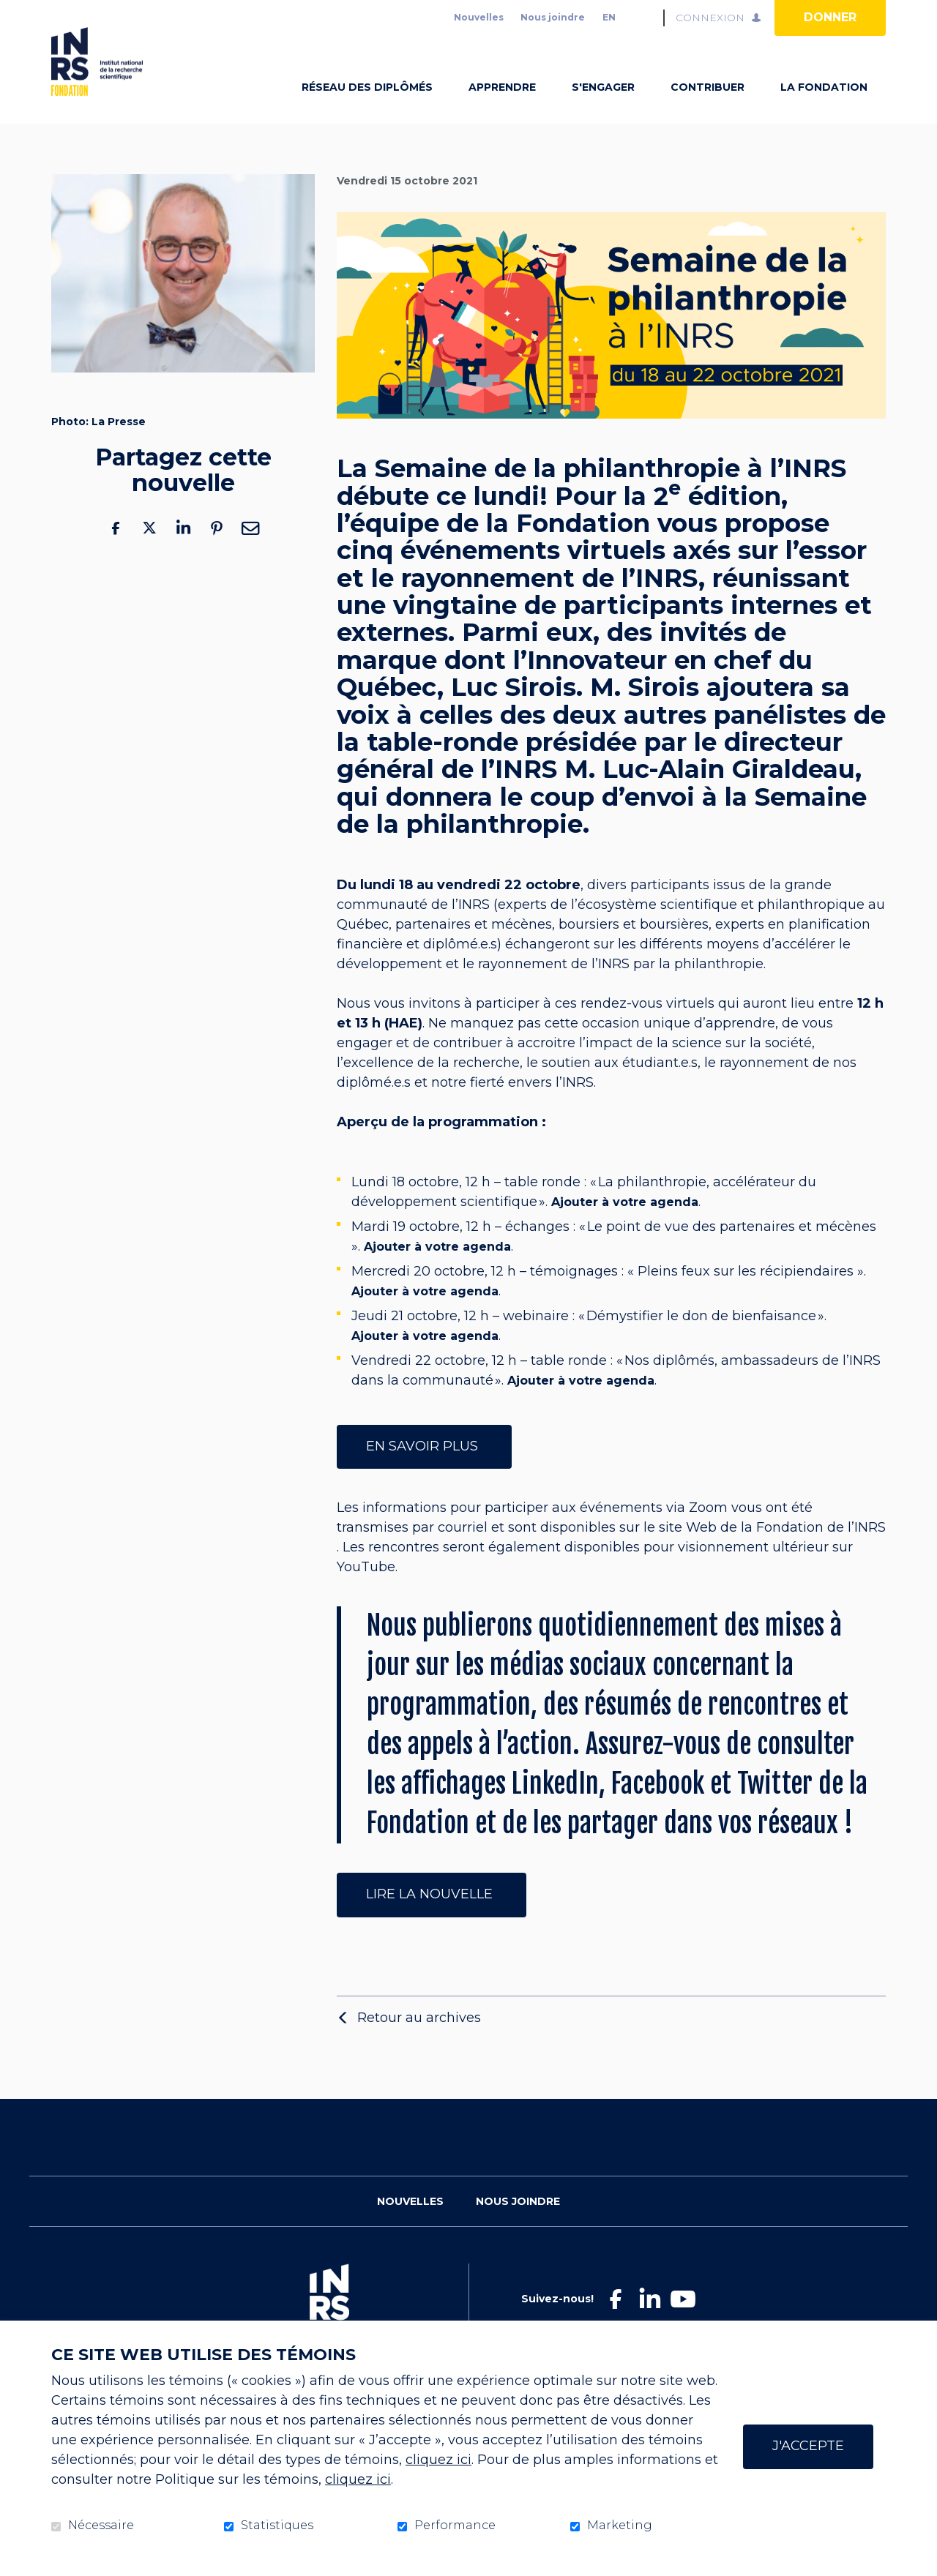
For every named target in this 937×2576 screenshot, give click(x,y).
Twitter (149, 550)
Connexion (710, 17)
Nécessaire (101, 2525)
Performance (455, 2525)
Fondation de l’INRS (821, 1550)
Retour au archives (419, 2040)
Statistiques (277, 2525)
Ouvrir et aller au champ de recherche (646, 17)
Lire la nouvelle (431, 1917)
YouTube (366, 1590)
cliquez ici (438, 2460)
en (609, 17)
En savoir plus (424, 1469)
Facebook (116, 550)
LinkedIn (183, 550)
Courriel (250, 550)
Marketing (619, 2525)
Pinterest (217, 550)
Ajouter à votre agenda (624, 1225)
